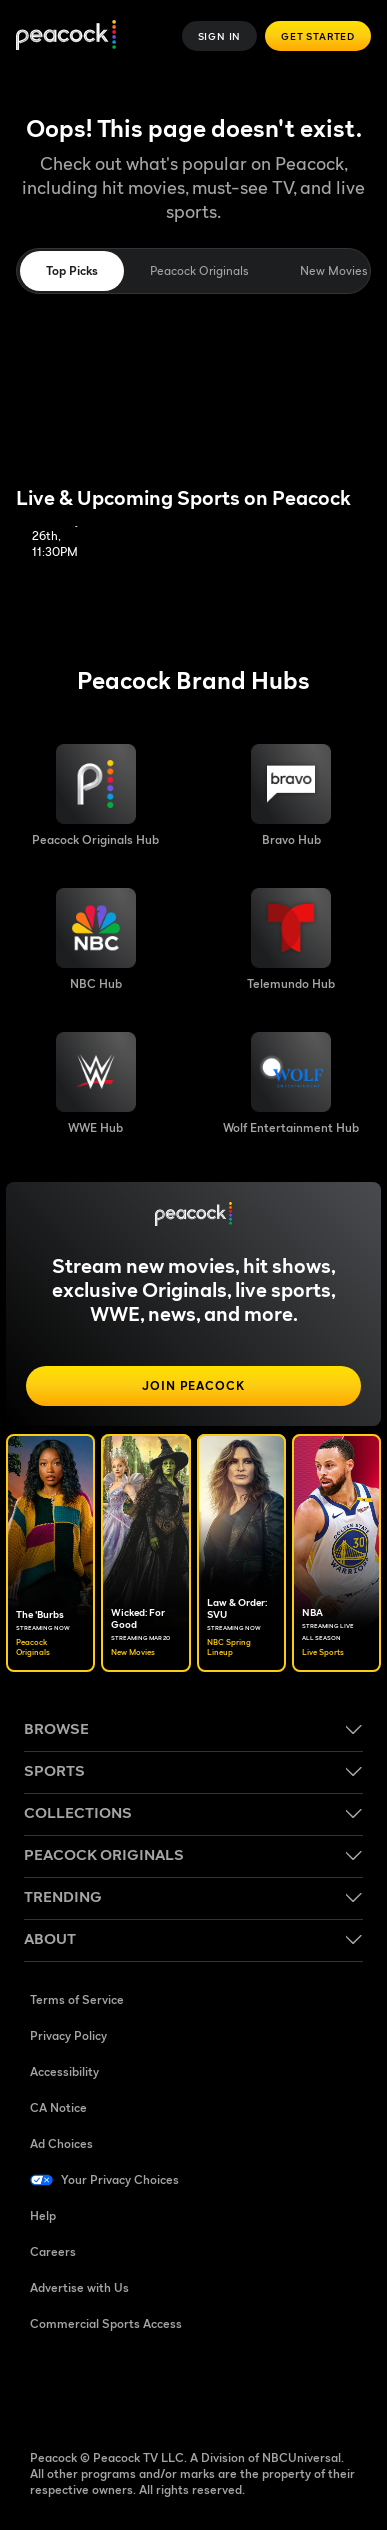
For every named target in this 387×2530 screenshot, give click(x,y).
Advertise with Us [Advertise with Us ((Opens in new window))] (79, 2287)
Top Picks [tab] (72, 270)
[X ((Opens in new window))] (254, 2388)
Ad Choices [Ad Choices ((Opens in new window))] (61, 2143)
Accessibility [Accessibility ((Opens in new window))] (64, 2071)
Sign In (220, 36)
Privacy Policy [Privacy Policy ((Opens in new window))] (68, 2035)
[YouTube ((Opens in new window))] (150, 2388)
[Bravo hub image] (291, 796)
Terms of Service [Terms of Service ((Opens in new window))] (77, 1999)
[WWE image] (96, 1084)
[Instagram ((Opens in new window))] (202, 2388)
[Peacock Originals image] (95, 796)
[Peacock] (66, 36)
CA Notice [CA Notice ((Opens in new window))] (58, 2107)
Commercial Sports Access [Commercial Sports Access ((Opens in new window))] (106, 2323)
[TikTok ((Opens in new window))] (98, 2388)
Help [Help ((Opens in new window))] (43, 2215)
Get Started (318, 36)
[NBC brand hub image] (96, 940)
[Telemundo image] (291, 940)
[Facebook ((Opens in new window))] (46, 2388)
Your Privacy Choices (120, 2179)
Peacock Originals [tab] (199, 270)
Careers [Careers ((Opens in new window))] (53, 2251)
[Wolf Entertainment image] (291, 1084)
